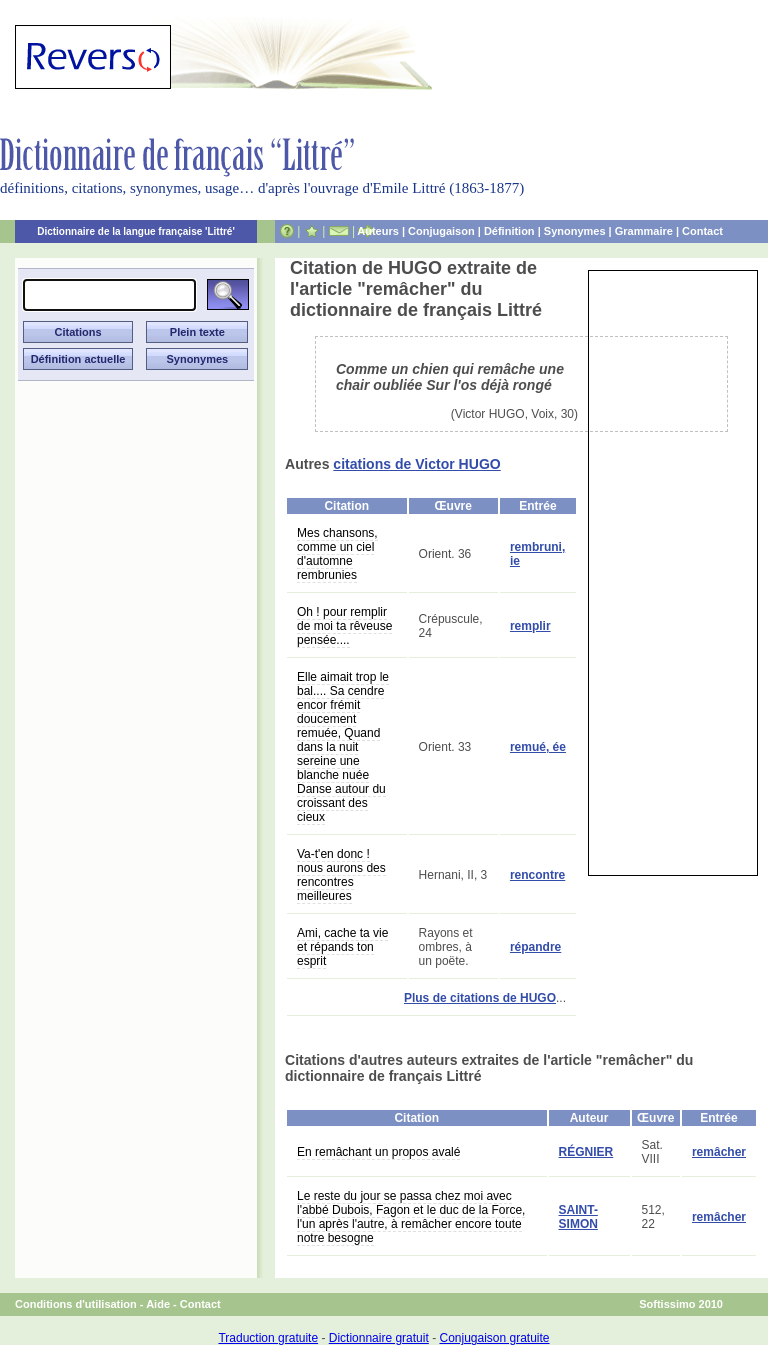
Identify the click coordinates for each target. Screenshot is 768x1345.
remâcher (719, 1152)
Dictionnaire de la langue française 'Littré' (136, 231)
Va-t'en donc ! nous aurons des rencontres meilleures (341, 875)
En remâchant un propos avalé (378, 1152)
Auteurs (378, 231)
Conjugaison (441, 231)
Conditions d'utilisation (76, 1304)
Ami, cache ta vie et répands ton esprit (342, 947)
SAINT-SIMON (578, 1217)
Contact (702, 231)
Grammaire (644, 231)
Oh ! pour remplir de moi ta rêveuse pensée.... (344, 626)
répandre (535, 947)
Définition (509, 231)
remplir (530, 626)
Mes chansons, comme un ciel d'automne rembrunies (337, 554)
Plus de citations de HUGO (480, 998)
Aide (158, 1304)
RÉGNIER (586, 1152)
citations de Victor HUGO (416, 464)
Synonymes (575, 231)
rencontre (537, 875)
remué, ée (538, 747)
